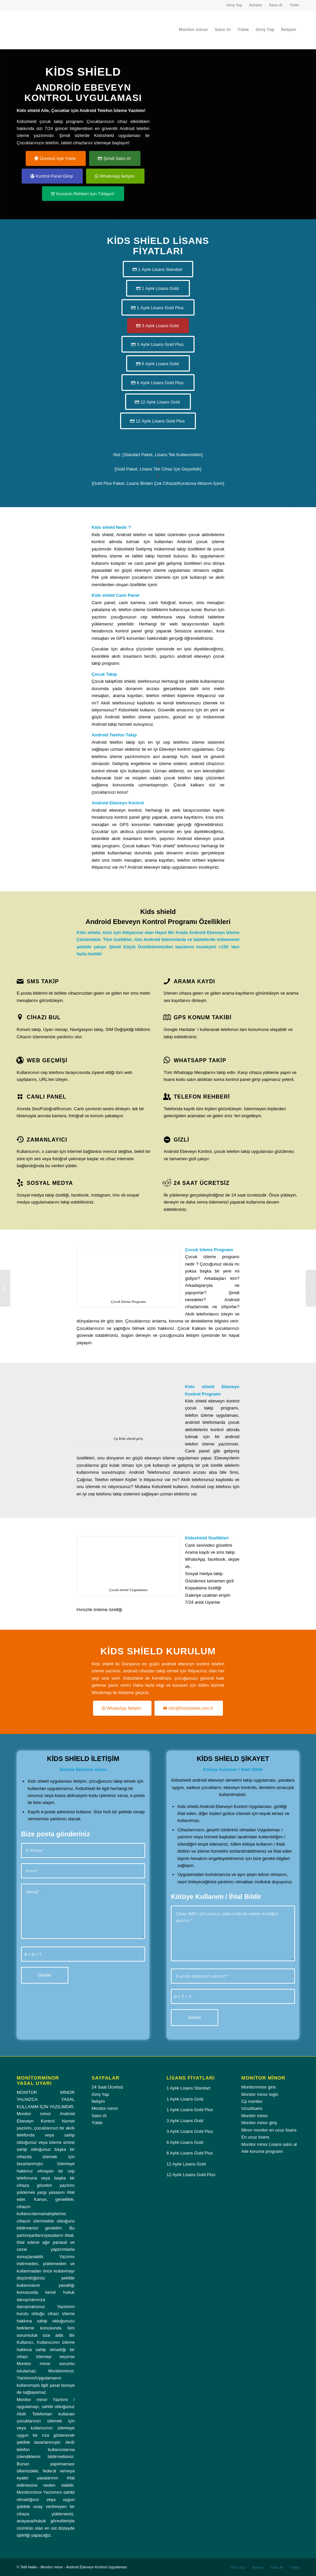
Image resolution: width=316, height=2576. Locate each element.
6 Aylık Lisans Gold (185, 2142)
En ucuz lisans (255, 2137)
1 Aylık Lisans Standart (189, 2088)
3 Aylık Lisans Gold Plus (190, 2131)
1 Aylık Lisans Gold (185, 2099)
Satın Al (276, 5)
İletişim (255, 5)
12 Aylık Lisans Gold (186, 2163)
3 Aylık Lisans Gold (185, 2120)
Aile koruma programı (262, 2151)
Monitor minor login (259, 2094)
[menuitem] (234, 5)
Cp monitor (252, 2101)
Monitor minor (104, 2108)
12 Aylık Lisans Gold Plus (191, 2174)
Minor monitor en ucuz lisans (268, 2130)
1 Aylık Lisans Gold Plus (190, 2109)
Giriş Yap (235, 5)
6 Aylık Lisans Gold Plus (190, 2152)
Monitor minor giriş (259, 2122)
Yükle (294, 5)
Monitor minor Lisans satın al (269, 2144)
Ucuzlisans (251, 2108)
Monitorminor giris (258, 2087)
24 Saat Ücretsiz (107, 2087)
